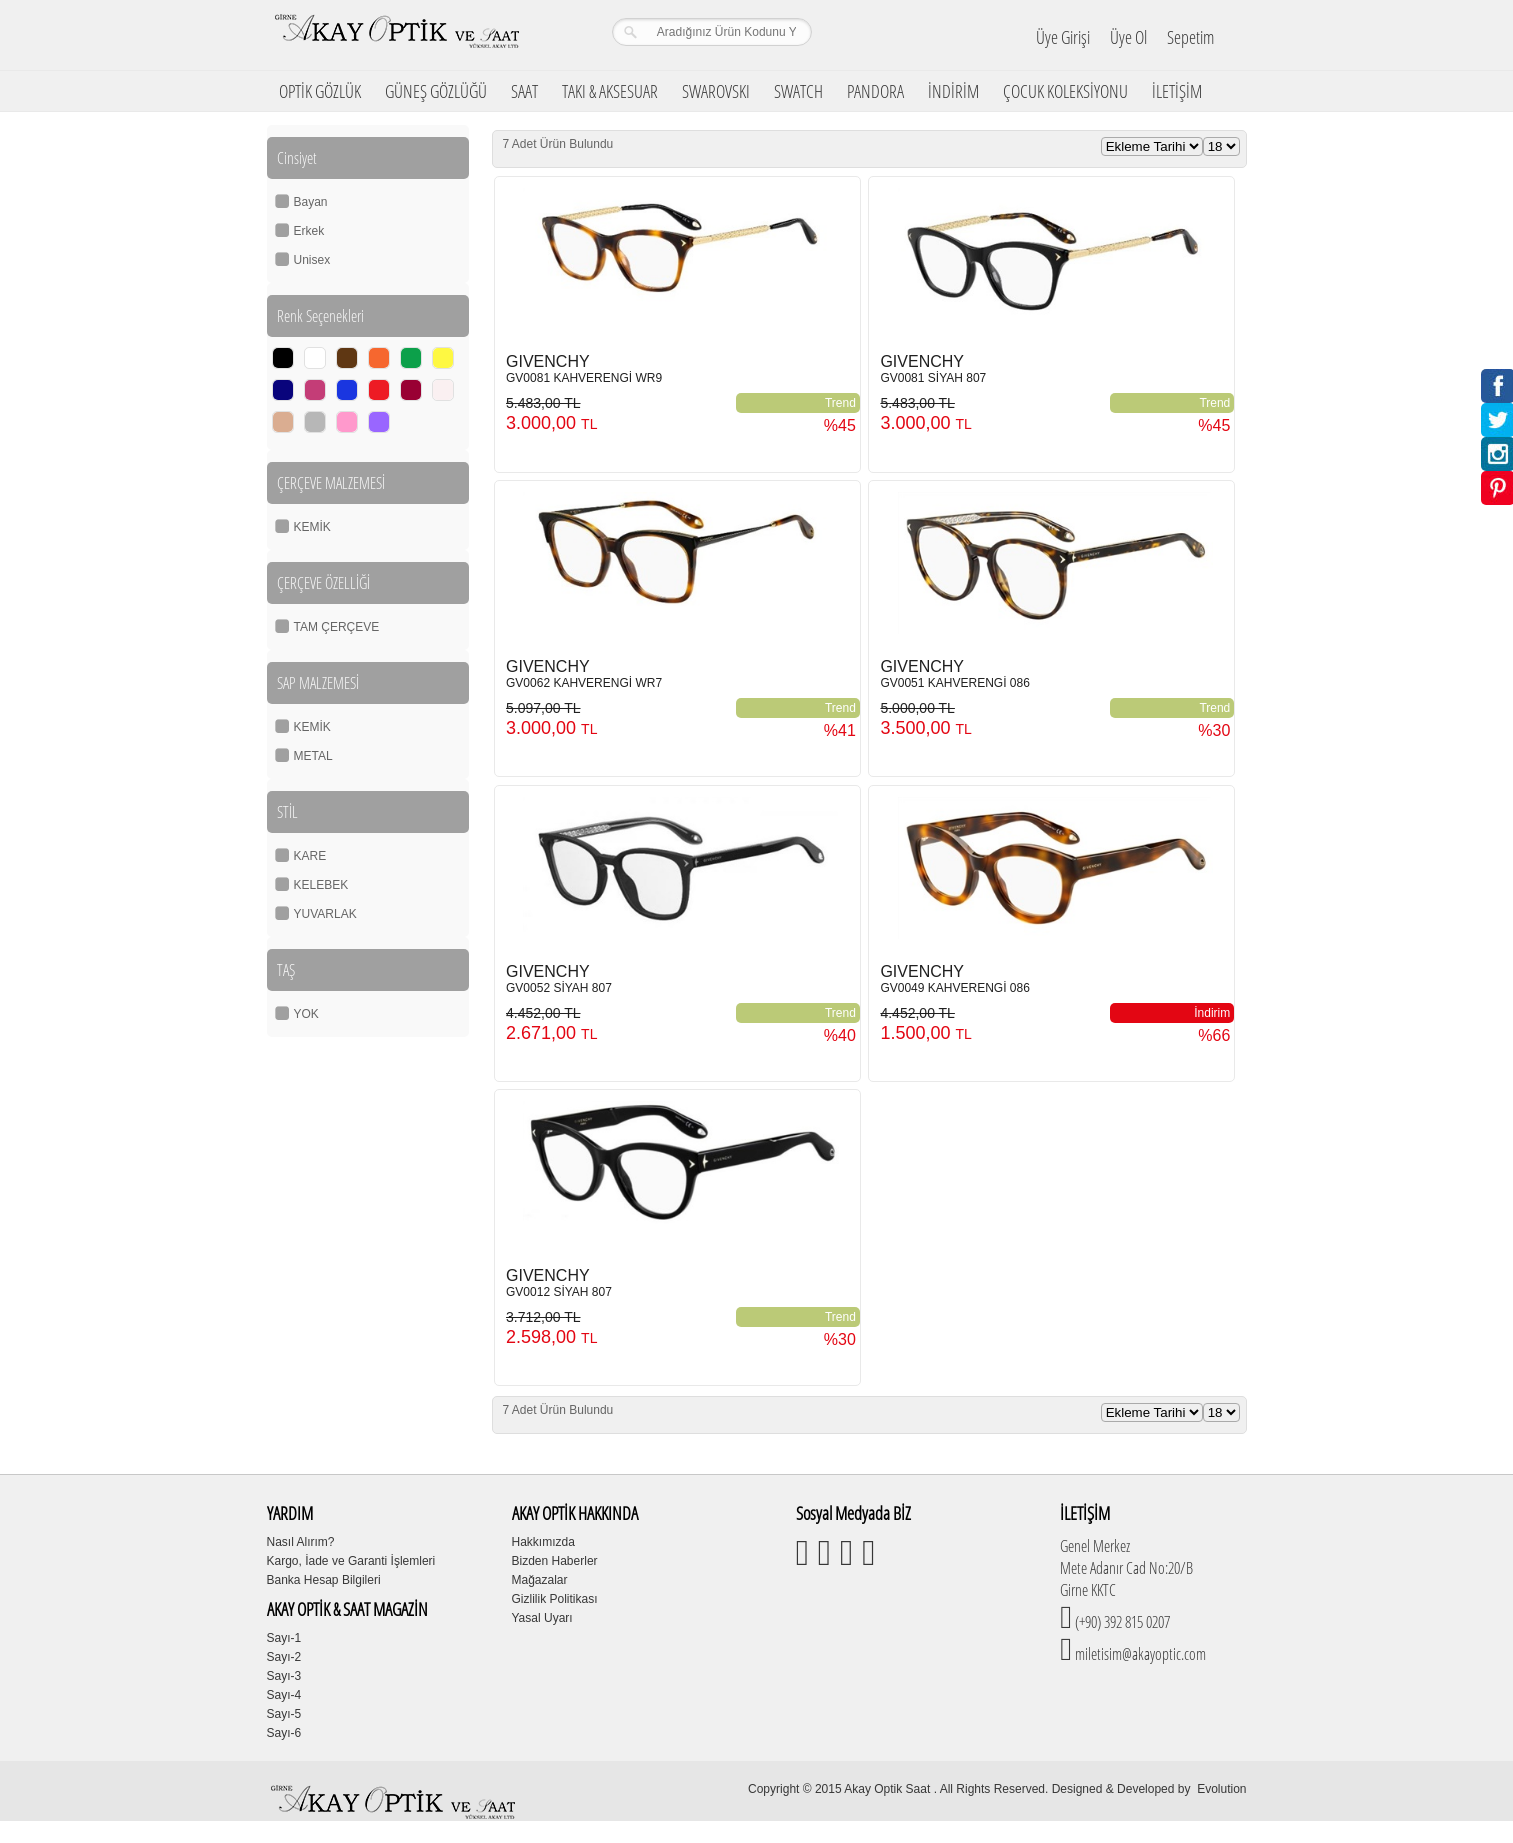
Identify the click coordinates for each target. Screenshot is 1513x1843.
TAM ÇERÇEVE (337, 627)
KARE (310, 856)
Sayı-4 (284, 1695)
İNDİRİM (953, 91)
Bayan (311, 202)
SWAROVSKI (716, 91)
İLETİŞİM (1177, 91)
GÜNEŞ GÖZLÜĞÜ (436, 91)
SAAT (524, 91)
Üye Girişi (1063, 37)
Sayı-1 (284, 1638)
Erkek (309, 231)
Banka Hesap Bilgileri (324, 1580)
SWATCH (798, 91)
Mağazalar (540, 1580)
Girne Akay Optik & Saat (396, 35)
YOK (306, 1014)
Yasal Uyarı (542, 1618)
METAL (313, 756)
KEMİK (312, 527)
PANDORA (875, 91)
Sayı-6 (284, 1733)
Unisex (312, 260)
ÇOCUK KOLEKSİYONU (1065, 91)
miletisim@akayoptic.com (1139, 1654)
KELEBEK (321, 885)
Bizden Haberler (555, 1561)
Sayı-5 (284, 1714)
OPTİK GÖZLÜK (320, 91)
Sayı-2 (284, 1657)
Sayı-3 (284, 1676)
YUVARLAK (325, 914)
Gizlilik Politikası (555, 1599)
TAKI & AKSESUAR (610, 91)
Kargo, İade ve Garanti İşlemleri (351, 1561)
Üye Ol (1128, 37)
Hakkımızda (543, 1542)
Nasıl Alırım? (301, 1542)
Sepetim (1190, 37)
